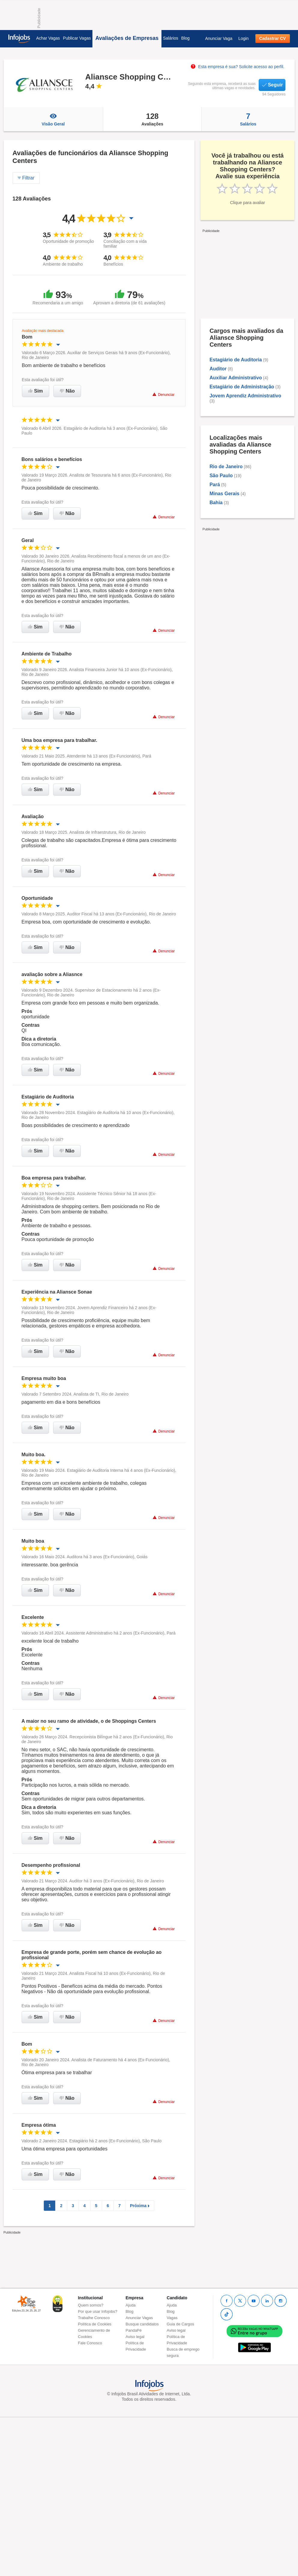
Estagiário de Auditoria (235, 359)
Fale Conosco (90, 2343)
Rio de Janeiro (225, 466)
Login (243, 38)
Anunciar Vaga (218, 38)
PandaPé (134, 2330)
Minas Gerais (224, 493)
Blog (185, 38)
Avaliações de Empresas (126, 38)
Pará (214, 484)
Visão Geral (53, 119)
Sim (35, 390)
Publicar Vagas (77, 38)
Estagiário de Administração (241, 386)
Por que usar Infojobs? (97, 2311)
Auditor (218, 368)
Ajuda (131, 2305)
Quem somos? (91, 2305)
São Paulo (221, 475)
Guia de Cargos (180, 2324)
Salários (170, 38)
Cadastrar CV (272, 38)
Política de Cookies (94, 2324)
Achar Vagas (48, 38)
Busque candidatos (142, 2324)
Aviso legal (135, 2336)
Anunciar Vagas (139, 2317)
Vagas (172, 2317)
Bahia (216, 502)
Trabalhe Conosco (94, 2317)
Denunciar (163, 394)
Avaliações (152, 119)
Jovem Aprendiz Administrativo (245, 395)
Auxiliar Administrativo (235, 377)
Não (67, 390)
